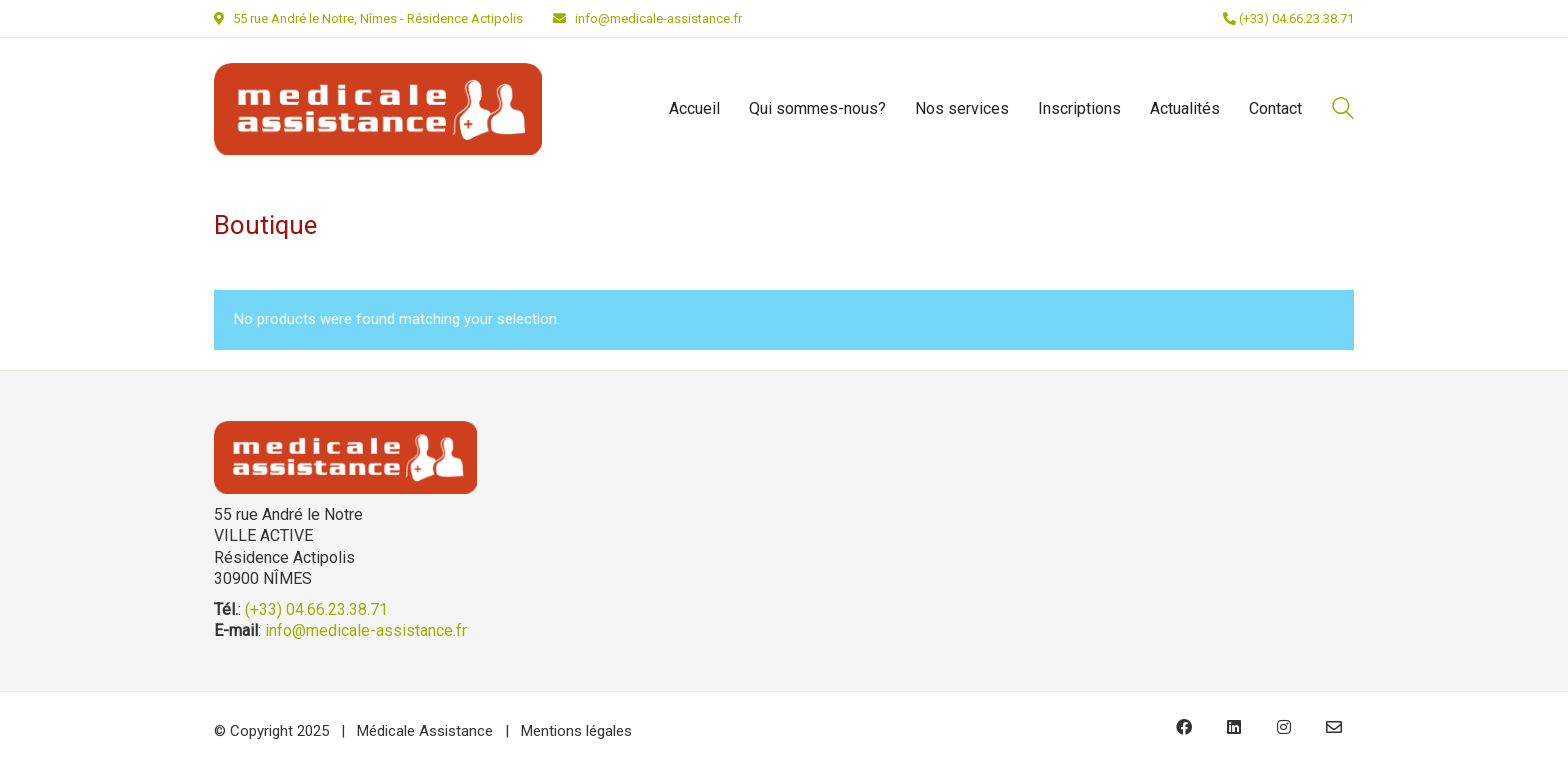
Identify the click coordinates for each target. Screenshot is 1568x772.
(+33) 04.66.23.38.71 (1288, 18)
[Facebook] (1184, 727)
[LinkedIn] (1234, 727)
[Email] (1334, 727)
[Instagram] (1284, 727)
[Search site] (1343, 111)
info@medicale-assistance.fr (658, 18)
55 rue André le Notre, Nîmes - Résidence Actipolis (378, 18)
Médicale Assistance (425, 731)
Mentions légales (576, 731)
